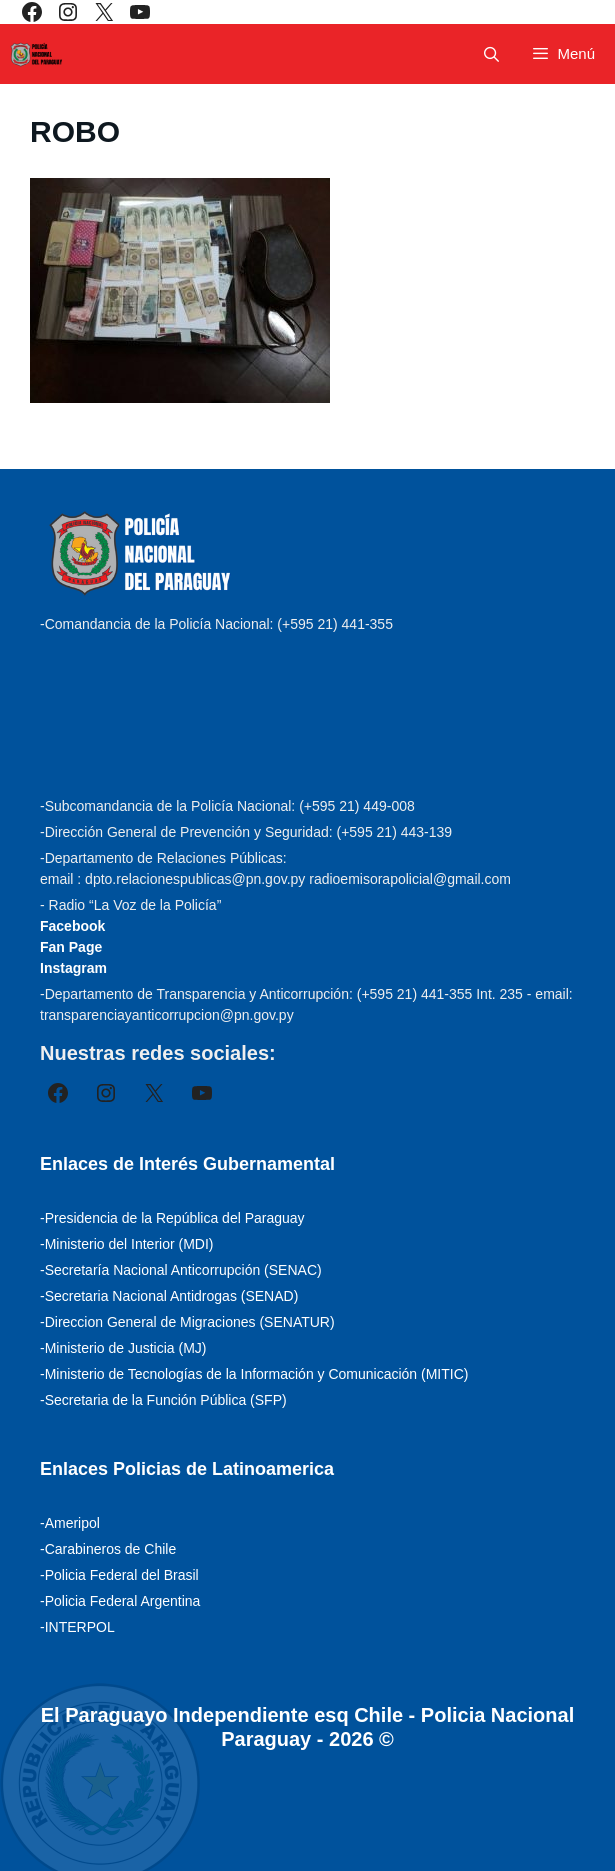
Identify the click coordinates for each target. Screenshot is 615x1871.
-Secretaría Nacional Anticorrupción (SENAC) (181, 1270)
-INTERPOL (77, 1627)
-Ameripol (70, 1523)
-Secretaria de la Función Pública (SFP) (163, 1400)
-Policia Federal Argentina (120, 1601)
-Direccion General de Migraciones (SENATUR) (187, 1322)
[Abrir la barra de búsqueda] (491, 54)
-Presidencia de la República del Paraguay (172, 1218)
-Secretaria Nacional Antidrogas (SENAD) (169, 1296)
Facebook (72, 926)
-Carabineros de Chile (108, 1549)
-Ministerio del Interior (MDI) (126, 1244)
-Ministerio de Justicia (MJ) (123, 1348)
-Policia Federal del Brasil (119, 1575)
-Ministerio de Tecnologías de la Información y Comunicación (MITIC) (254, 1374)
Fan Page (71, 947)
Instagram (73, 968)
